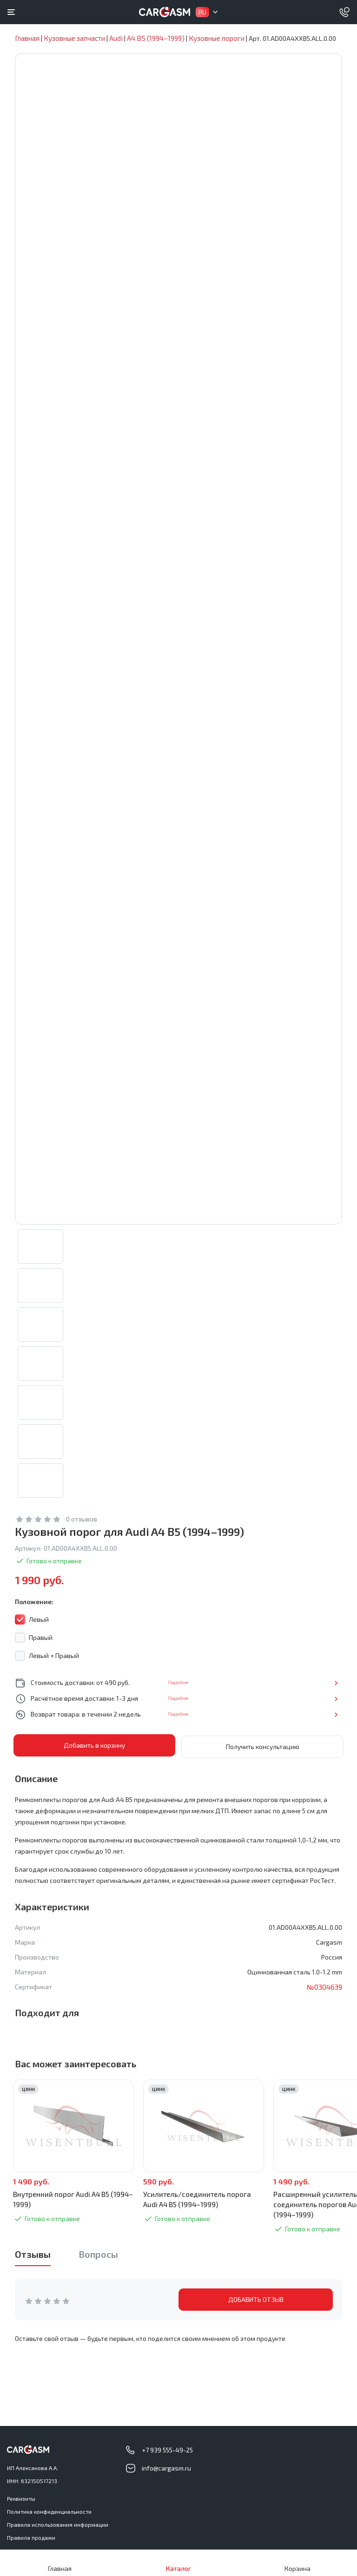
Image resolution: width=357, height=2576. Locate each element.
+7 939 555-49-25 (167, 2450)
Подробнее (311, 1692)
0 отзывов (81, 1529)
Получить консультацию (262, 1755)
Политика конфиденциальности (49, 2511)
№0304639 (323, 1995)
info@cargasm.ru (166, 2468)
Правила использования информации (57, 2524)
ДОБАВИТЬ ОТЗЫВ (256, 2308)
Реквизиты (21, 2498)
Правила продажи (31, 2537)
